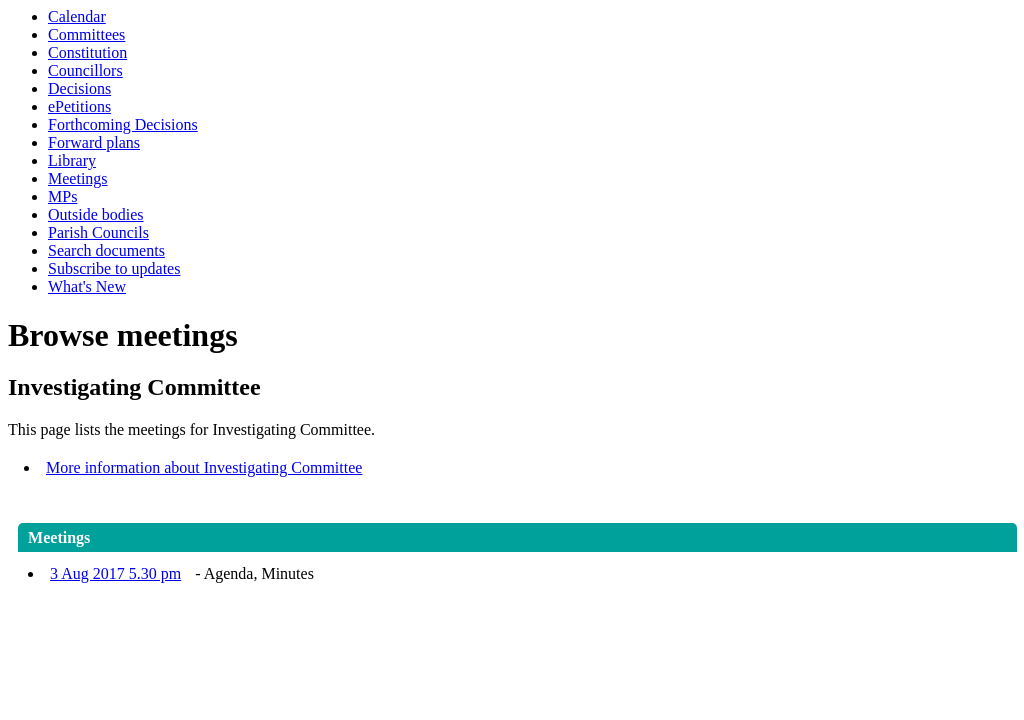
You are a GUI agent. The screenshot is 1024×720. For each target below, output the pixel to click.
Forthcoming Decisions (123, 124)
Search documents (106, 250)
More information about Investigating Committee (204, 467)
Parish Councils (98, 232)
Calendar (77, 16)
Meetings (78, 178)
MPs (62, 196)
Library (72, 160)
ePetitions (79, 106)
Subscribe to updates (114, 268)
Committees (86, 34)
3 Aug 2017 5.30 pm (115, 573)
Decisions (79, 88)
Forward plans (94, 142)
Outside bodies (96, 214)
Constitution (87, 52)
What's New (87, 286)
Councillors (85, 70)
